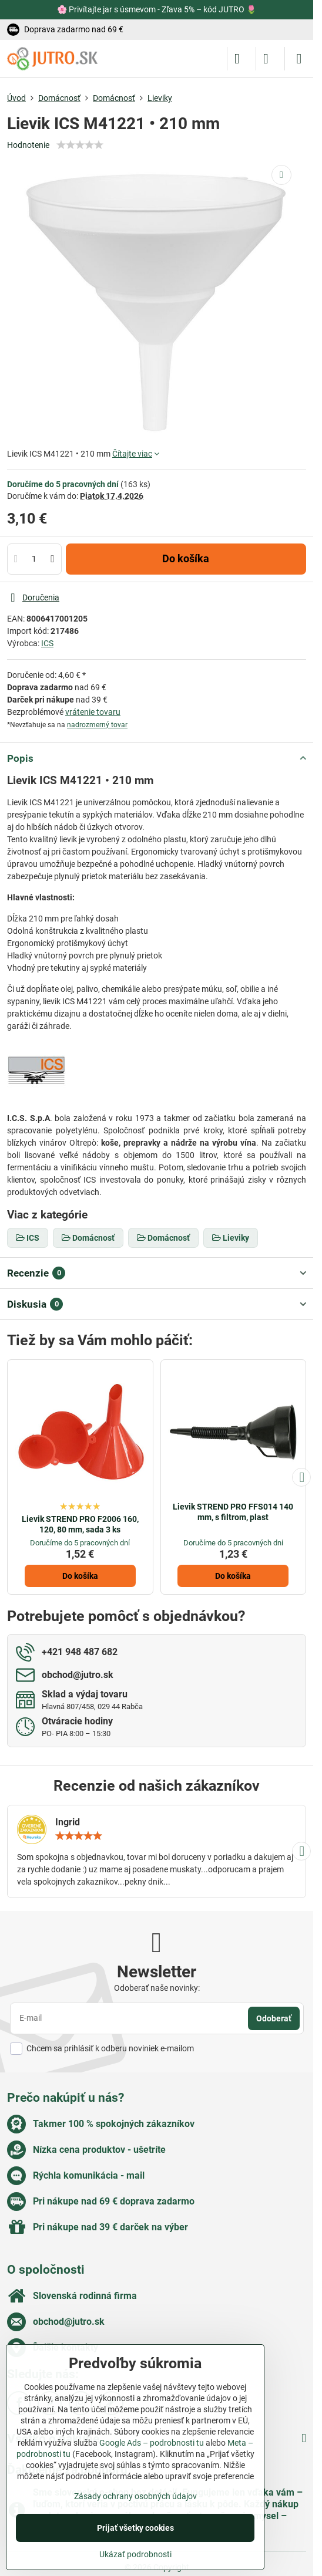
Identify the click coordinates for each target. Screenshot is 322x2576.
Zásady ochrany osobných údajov (135, 2496)
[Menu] (299, 58)
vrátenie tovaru (92, 712)
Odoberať (273, 2018)
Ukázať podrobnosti (135, 2554)
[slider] (79, 145)
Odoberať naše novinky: (157, 1988)
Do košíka (185, 559)
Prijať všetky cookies (135, 2528)
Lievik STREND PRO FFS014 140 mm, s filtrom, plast (233, 1512)
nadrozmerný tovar (97, 725)
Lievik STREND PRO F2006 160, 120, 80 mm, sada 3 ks (80, 1524)
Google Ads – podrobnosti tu (151, 2442)
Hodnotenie (28, 145)
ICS (47, 643)
